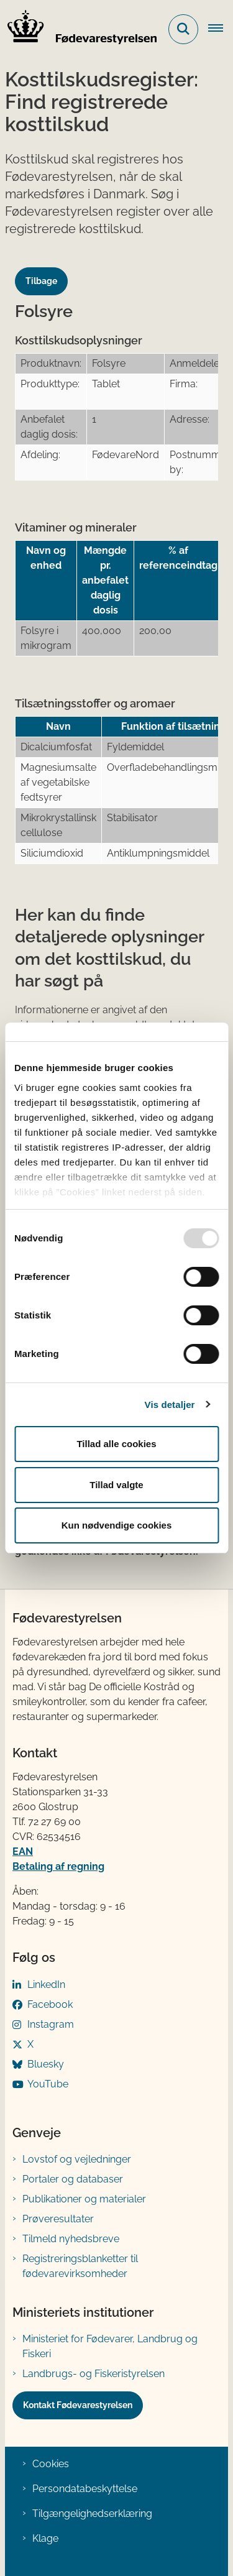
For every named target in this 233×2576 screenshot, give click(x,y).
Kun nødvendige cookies (117, 1525)
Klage (45, 2538)
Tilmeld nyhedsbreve (70, 2239)
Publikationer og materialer (84, 2199)
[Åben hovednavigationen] (220, 29)
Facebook (50, 2004)
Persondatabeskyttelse (84, 2489)
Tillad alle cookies (116, 1443)
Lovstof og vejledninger (76, 2159)
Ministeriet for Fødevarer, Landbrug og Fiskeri (110, 2346)
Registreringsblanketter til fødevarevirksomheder (80, 2266)
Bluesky (45, 2064)
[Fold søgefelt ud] (183, 29)
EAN (22, 1851)
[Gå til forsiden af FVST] (78, 29)
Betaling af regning (58, 1866)
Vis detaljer (170, 1404)
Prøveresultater (58, 2219)
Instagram (50, 2024)
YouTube (47, 2084)
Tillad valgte (116, 1484)
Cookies (50, 2464)
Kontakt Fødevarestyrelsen (77, 2405)
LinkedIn (46, 1984)
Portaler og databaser (72, 2179)
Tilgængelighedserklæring (92, 2513)
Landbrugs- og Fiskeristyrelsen (93, 2374)
